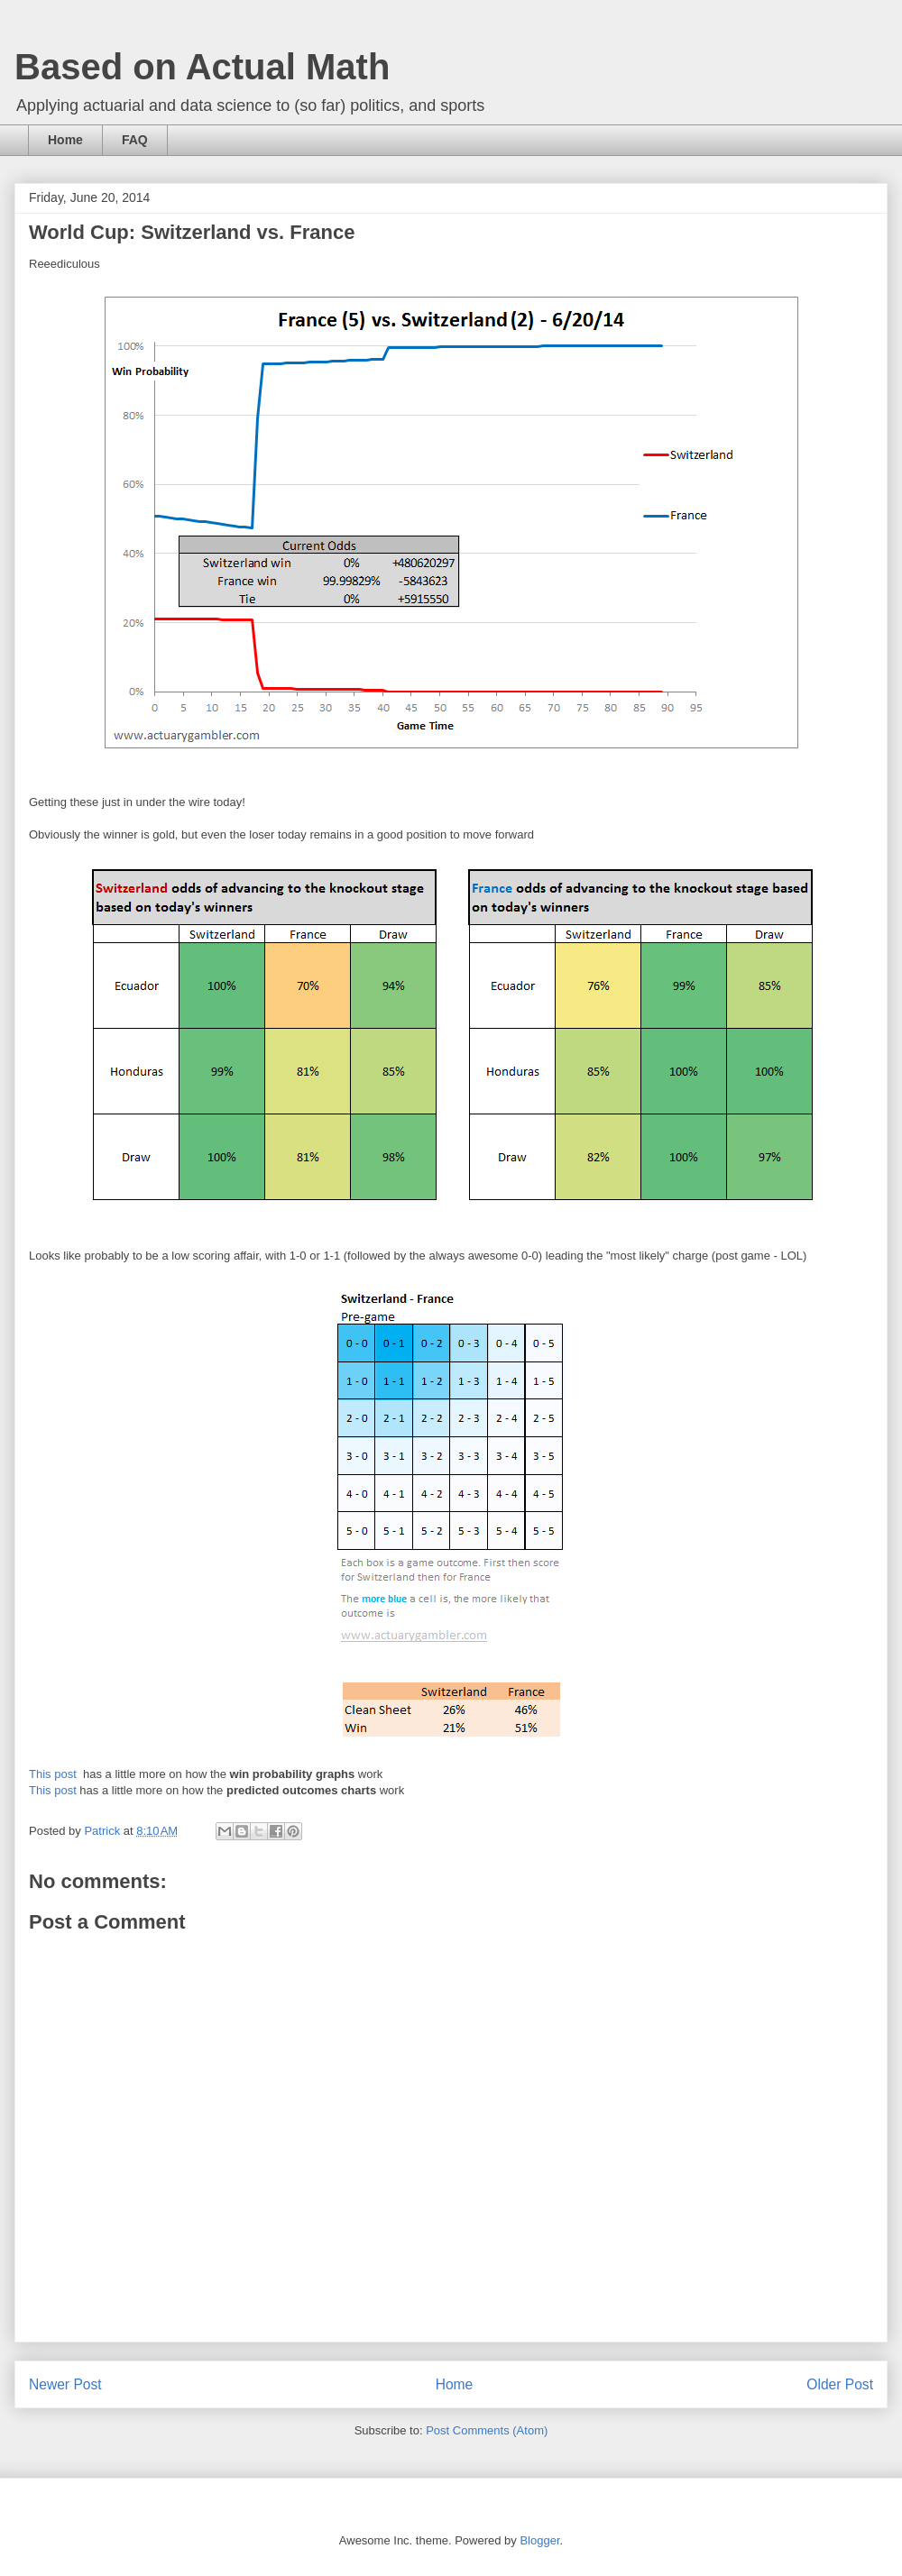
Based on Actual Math (202, 67)
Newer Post (65, 2384)
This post (54, 1774)
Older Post (839, 2384)
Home (65, 140)
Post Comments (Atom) (487, 2430)
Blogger (539, 2540)
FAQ (135, 140)
